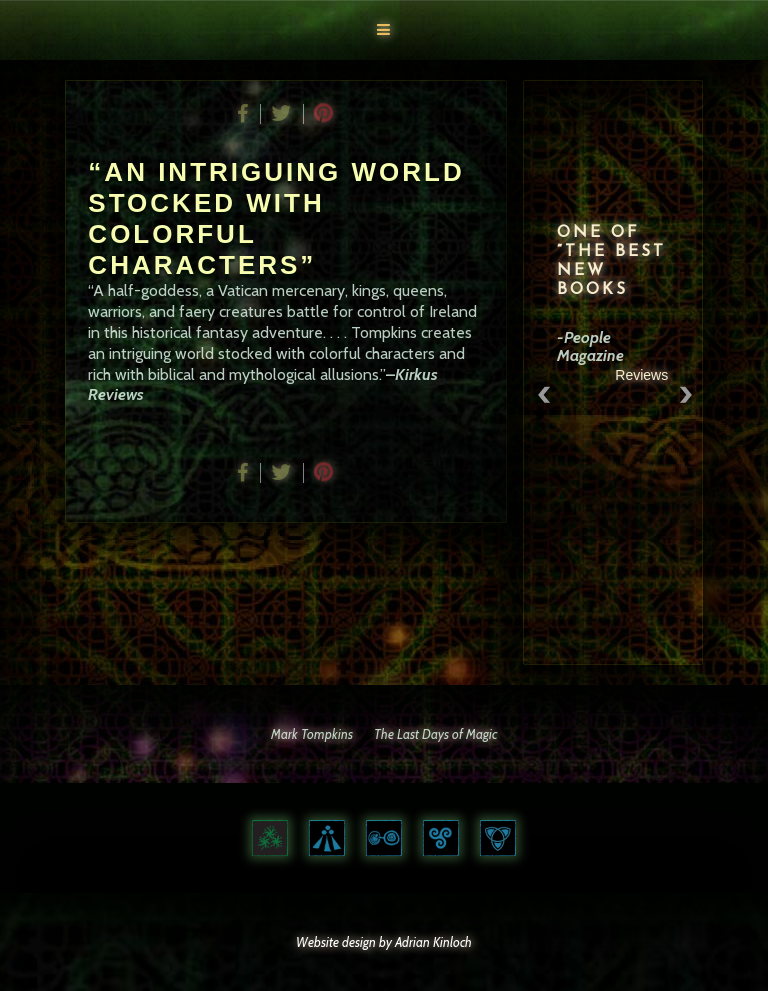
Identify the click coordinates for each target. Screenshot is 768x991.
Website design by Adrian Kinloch (384, 942)
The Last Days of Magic (435, 734)
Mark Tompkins (312, 734)
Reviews (647, 375)
